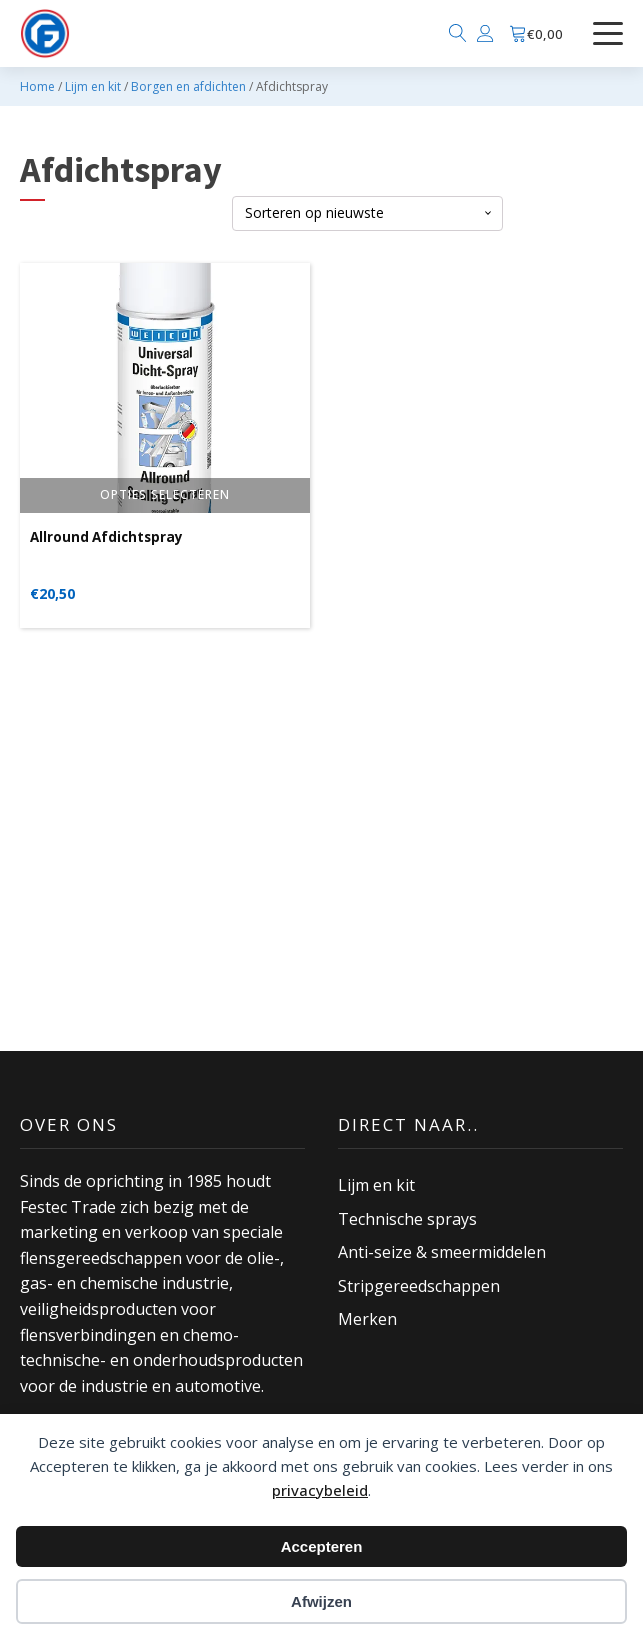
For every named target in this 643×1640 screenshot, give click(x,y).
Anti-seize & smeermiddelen (442, 1252)
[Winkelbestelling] (367, 213)
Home (37, 86)
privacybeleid (320, 1490)
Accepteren (322, 1546)
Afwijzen (321, 1601)
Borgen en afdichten (188, 86)
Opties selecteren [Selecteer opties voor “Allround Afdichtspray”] (165, 494)
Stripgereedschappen (419, 1286)
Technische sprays (407, 1219)
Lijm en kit (93, 86)
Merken (367, 1319)
